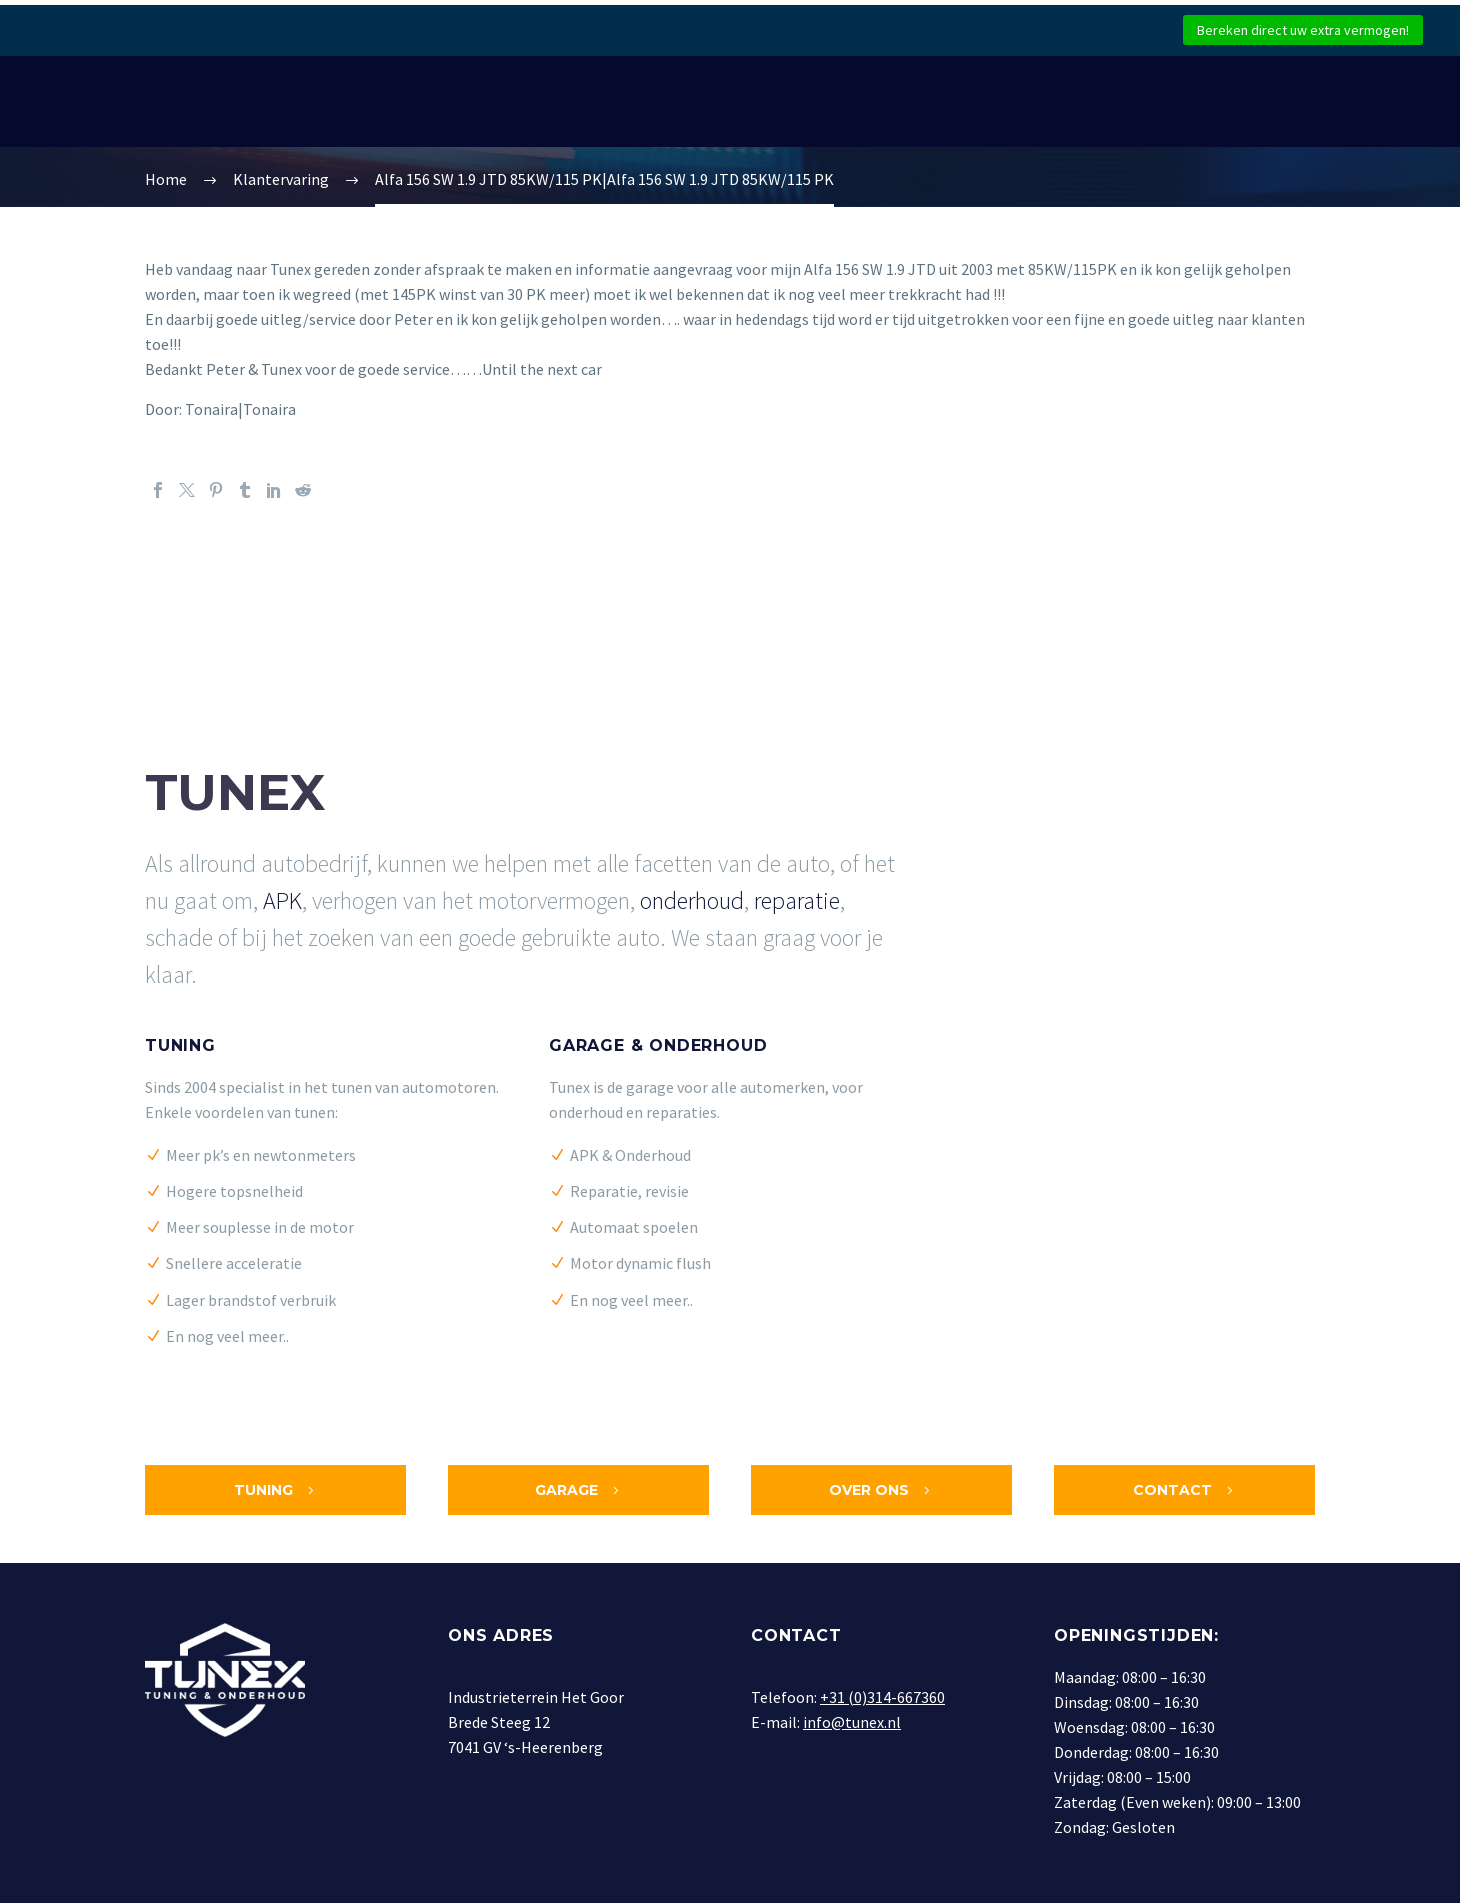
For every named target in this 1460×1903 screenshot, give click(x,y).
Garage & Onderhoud (658, 1045)
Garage (579, 1490)
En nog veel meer (224, 1336)
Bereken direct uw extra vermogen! (1303, 30)
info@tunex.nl (852, 1722)
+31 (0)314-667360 (882, 1697)
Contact (1185, 1490)
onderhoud (692, 900)
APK (282, 900)
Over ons (881, 1490)
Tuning (180, 1045)
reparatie (797, 900)
